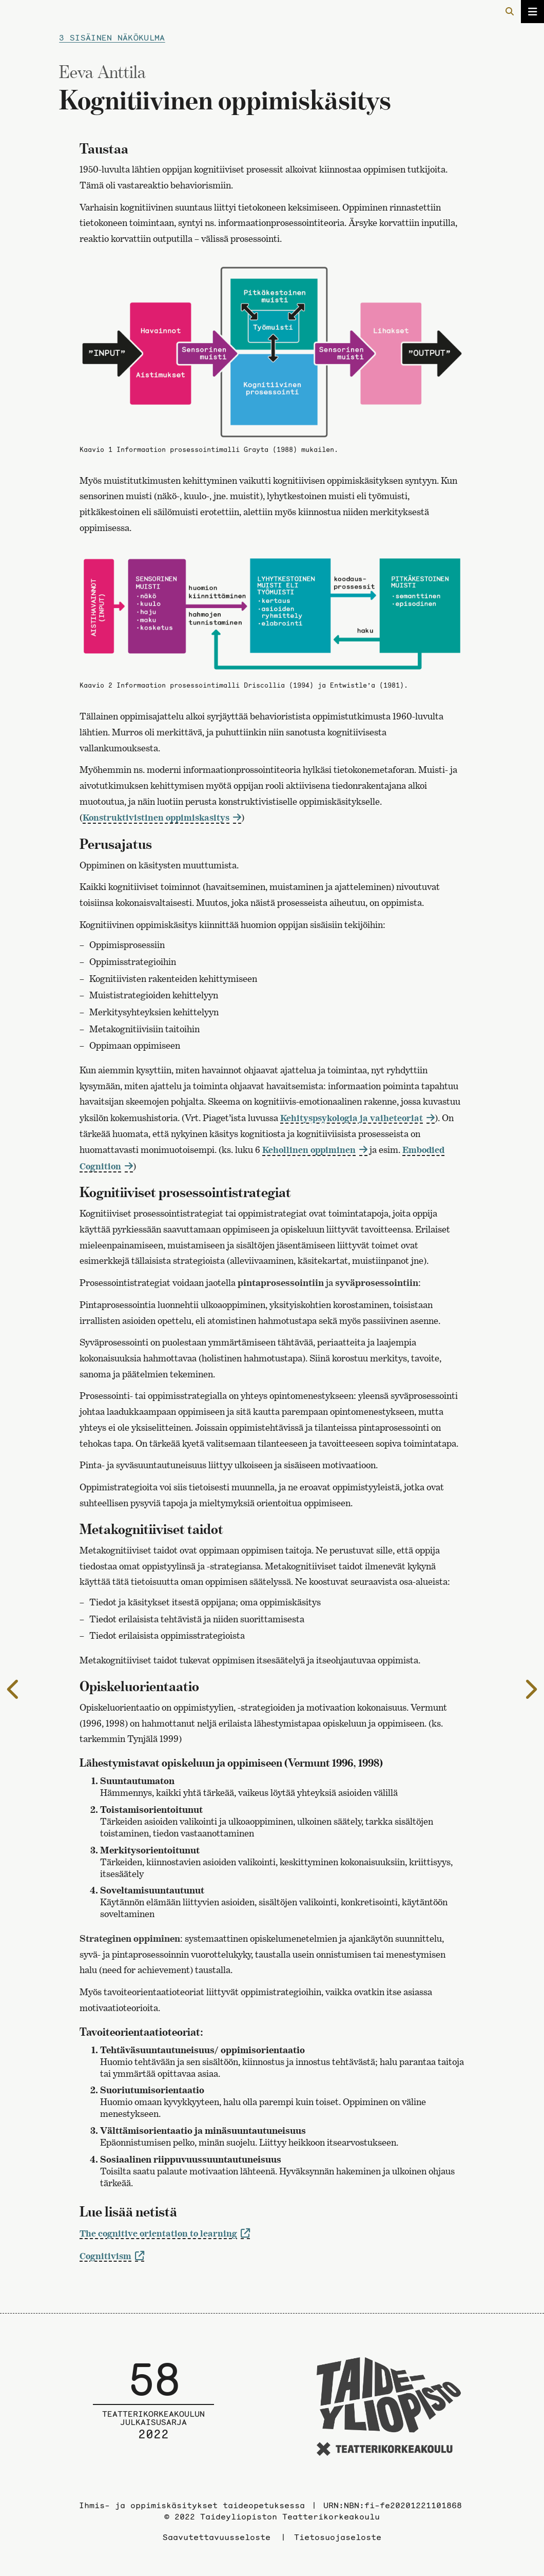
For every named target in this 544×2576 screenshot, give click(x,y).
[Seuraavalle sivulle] (530, 1689)
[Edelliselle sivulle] (14, 1689)
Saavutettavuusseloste (216, 2537)
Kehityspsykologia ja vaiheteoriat (351, 1117)
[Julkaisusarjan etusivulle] (153, 2408)
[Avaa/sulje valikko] (532, 11)
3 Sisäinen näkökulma (112, 37)
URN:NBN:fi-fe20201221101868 (392, 2505)
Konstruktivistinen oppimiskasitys (156, 817)
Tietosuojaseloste (337, 2537)
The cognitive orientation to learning (158, 2233)
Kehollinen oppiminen (309, 1149)
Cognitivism (105, 2255)
